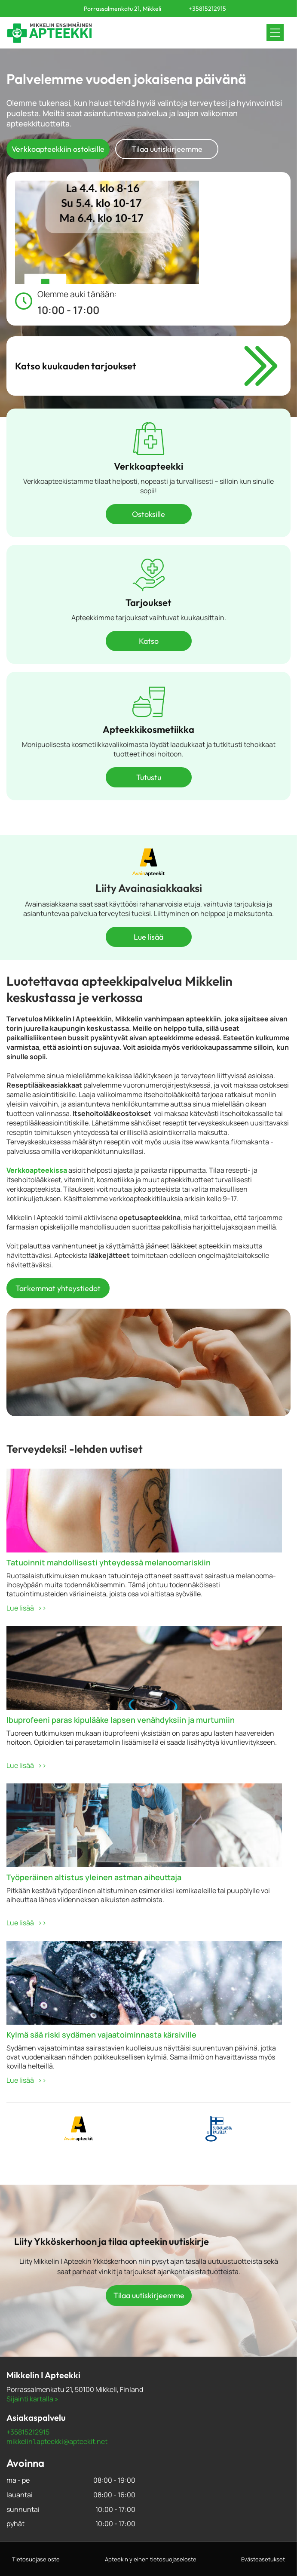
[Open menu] (275, 32)
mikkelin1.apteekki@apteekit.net (56, 2441)
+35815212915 (27, 2432)
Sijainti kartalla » (32, 2399)
